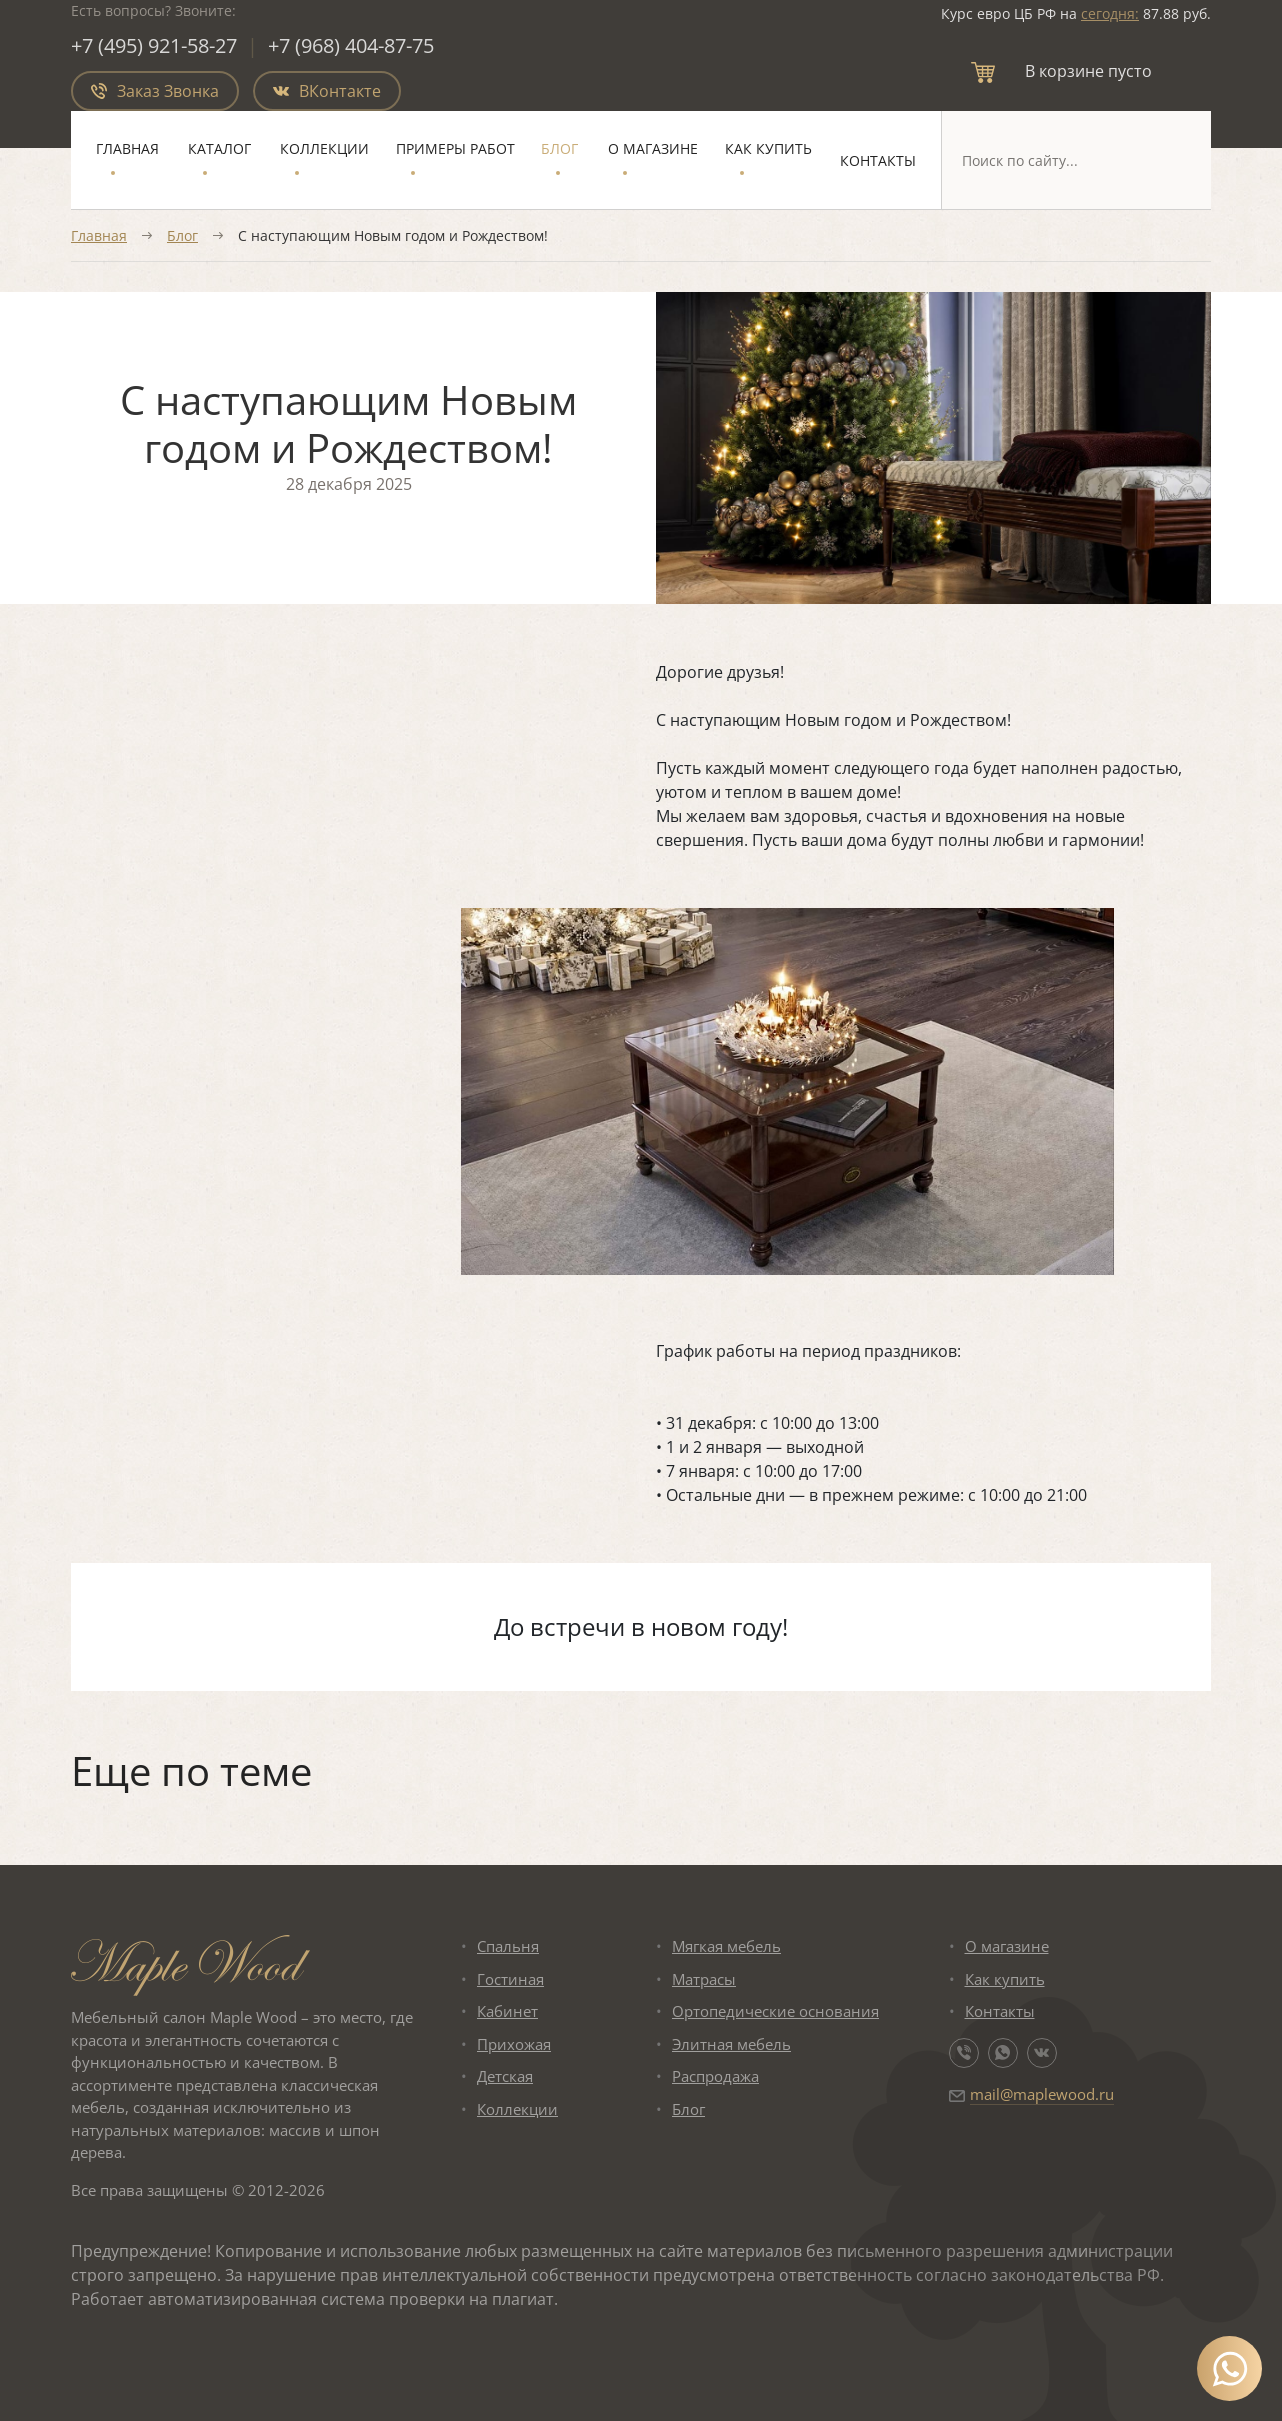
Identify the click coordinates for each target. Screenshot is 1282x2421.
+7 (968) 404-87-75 (351, 45)
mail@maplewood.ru (1042, 2094)
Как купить (768, 148)
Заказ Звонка (155, 91)
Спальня (508, 1946)
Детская (505, 2076)
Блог (559, 148)
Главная (127, 148)
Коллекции (324, 148)
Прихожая (514, 2044)
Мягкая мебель (726, 1946)
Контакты (878, 160)
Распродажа (715, 2076)
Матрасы (704, 1979)
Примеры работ (455, 148)
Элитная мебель (731, 2044)
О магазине (653, 148)
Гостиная (510, 1979)
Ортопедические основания (775, 2011)
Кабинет (507, 2011)
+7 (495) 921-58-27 (154, 45)
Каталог (219, 148)
